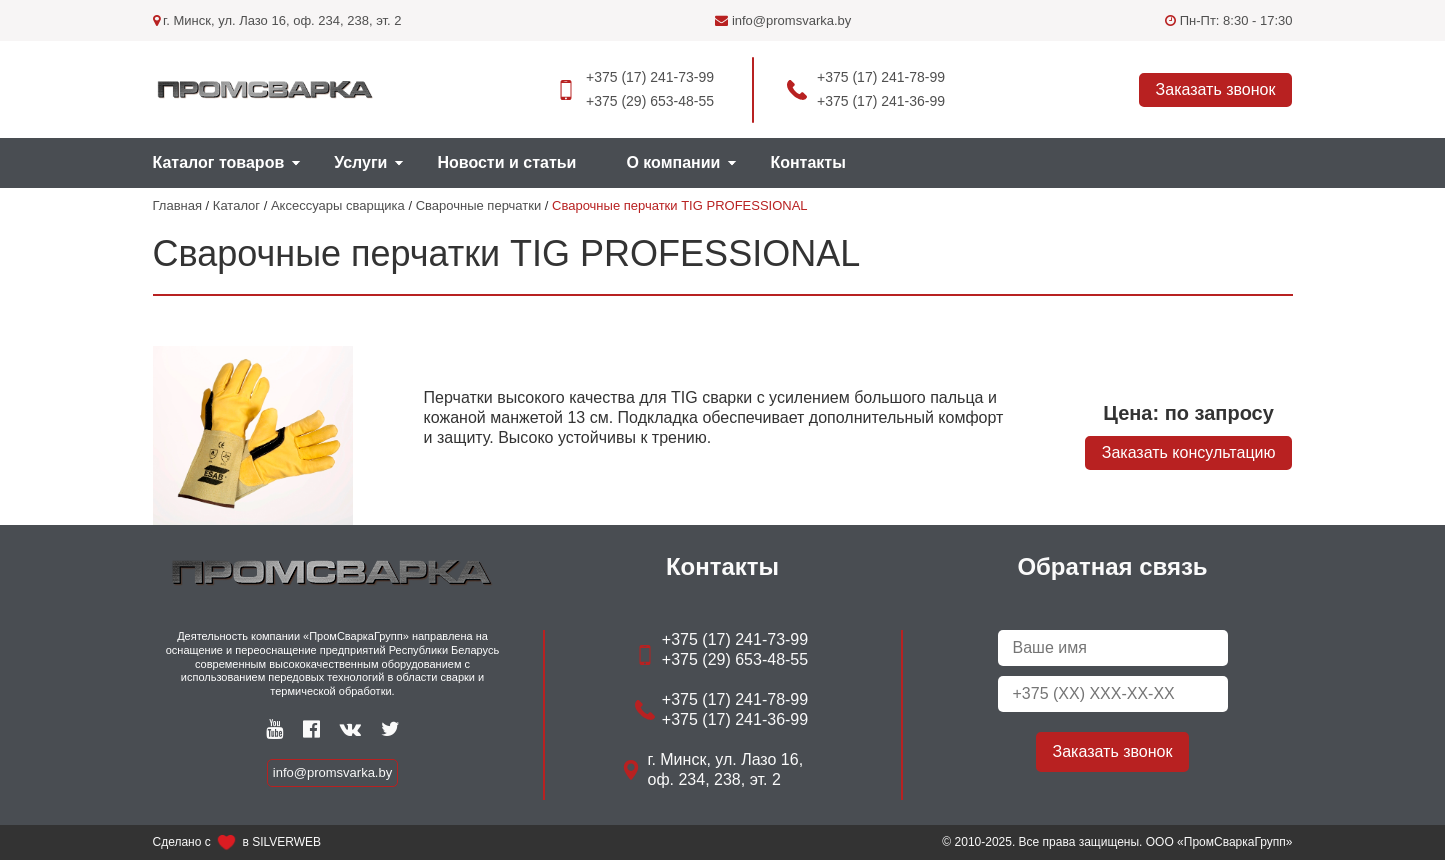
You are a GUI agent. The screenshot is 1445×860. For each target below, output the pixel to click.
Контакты (807, 162)
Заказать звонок (1216, 89)
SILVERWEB (286, 842)
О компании (673, 162)
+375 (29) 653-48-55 (650, 101)
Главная (177, 205)
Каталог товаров (219, 162)
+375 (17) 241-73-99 (650, 77)
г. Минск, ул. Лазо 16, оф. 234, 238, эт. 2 (277, 20)
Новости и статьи (506, 162)
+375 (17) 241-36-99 (881, 101)
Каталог (236, 205)
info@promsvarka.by (783, 20)
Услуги (360, 162)
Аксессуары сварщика (338, 205)
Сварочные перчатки (479, 205)
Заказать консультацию (1189, 452)
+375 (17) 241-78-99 (881, 77)
